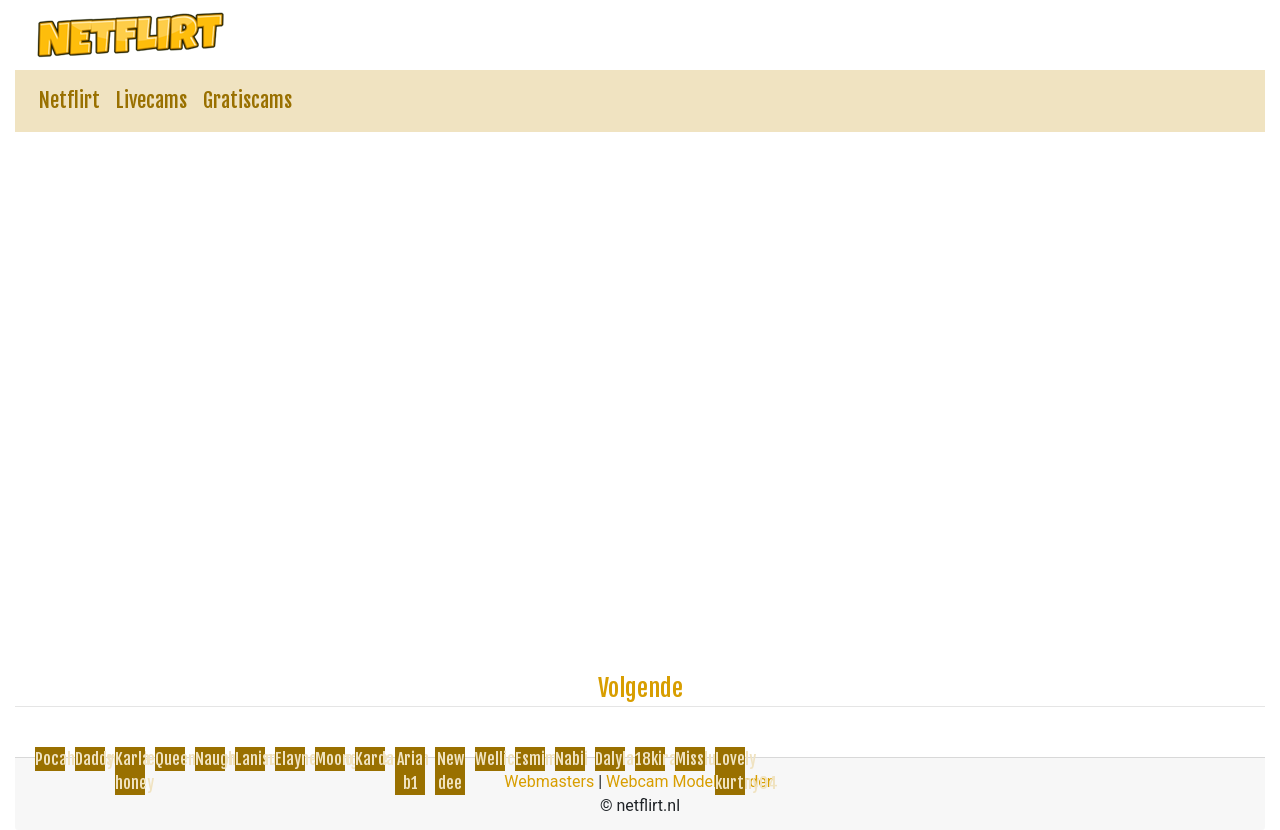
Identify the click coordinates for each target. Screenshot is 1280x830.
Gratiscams (247, 100)
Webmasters (549, 781)
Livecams (151, 100)
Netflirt (69, 100)
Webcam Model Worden (691, 781)
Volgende (640, 688)
